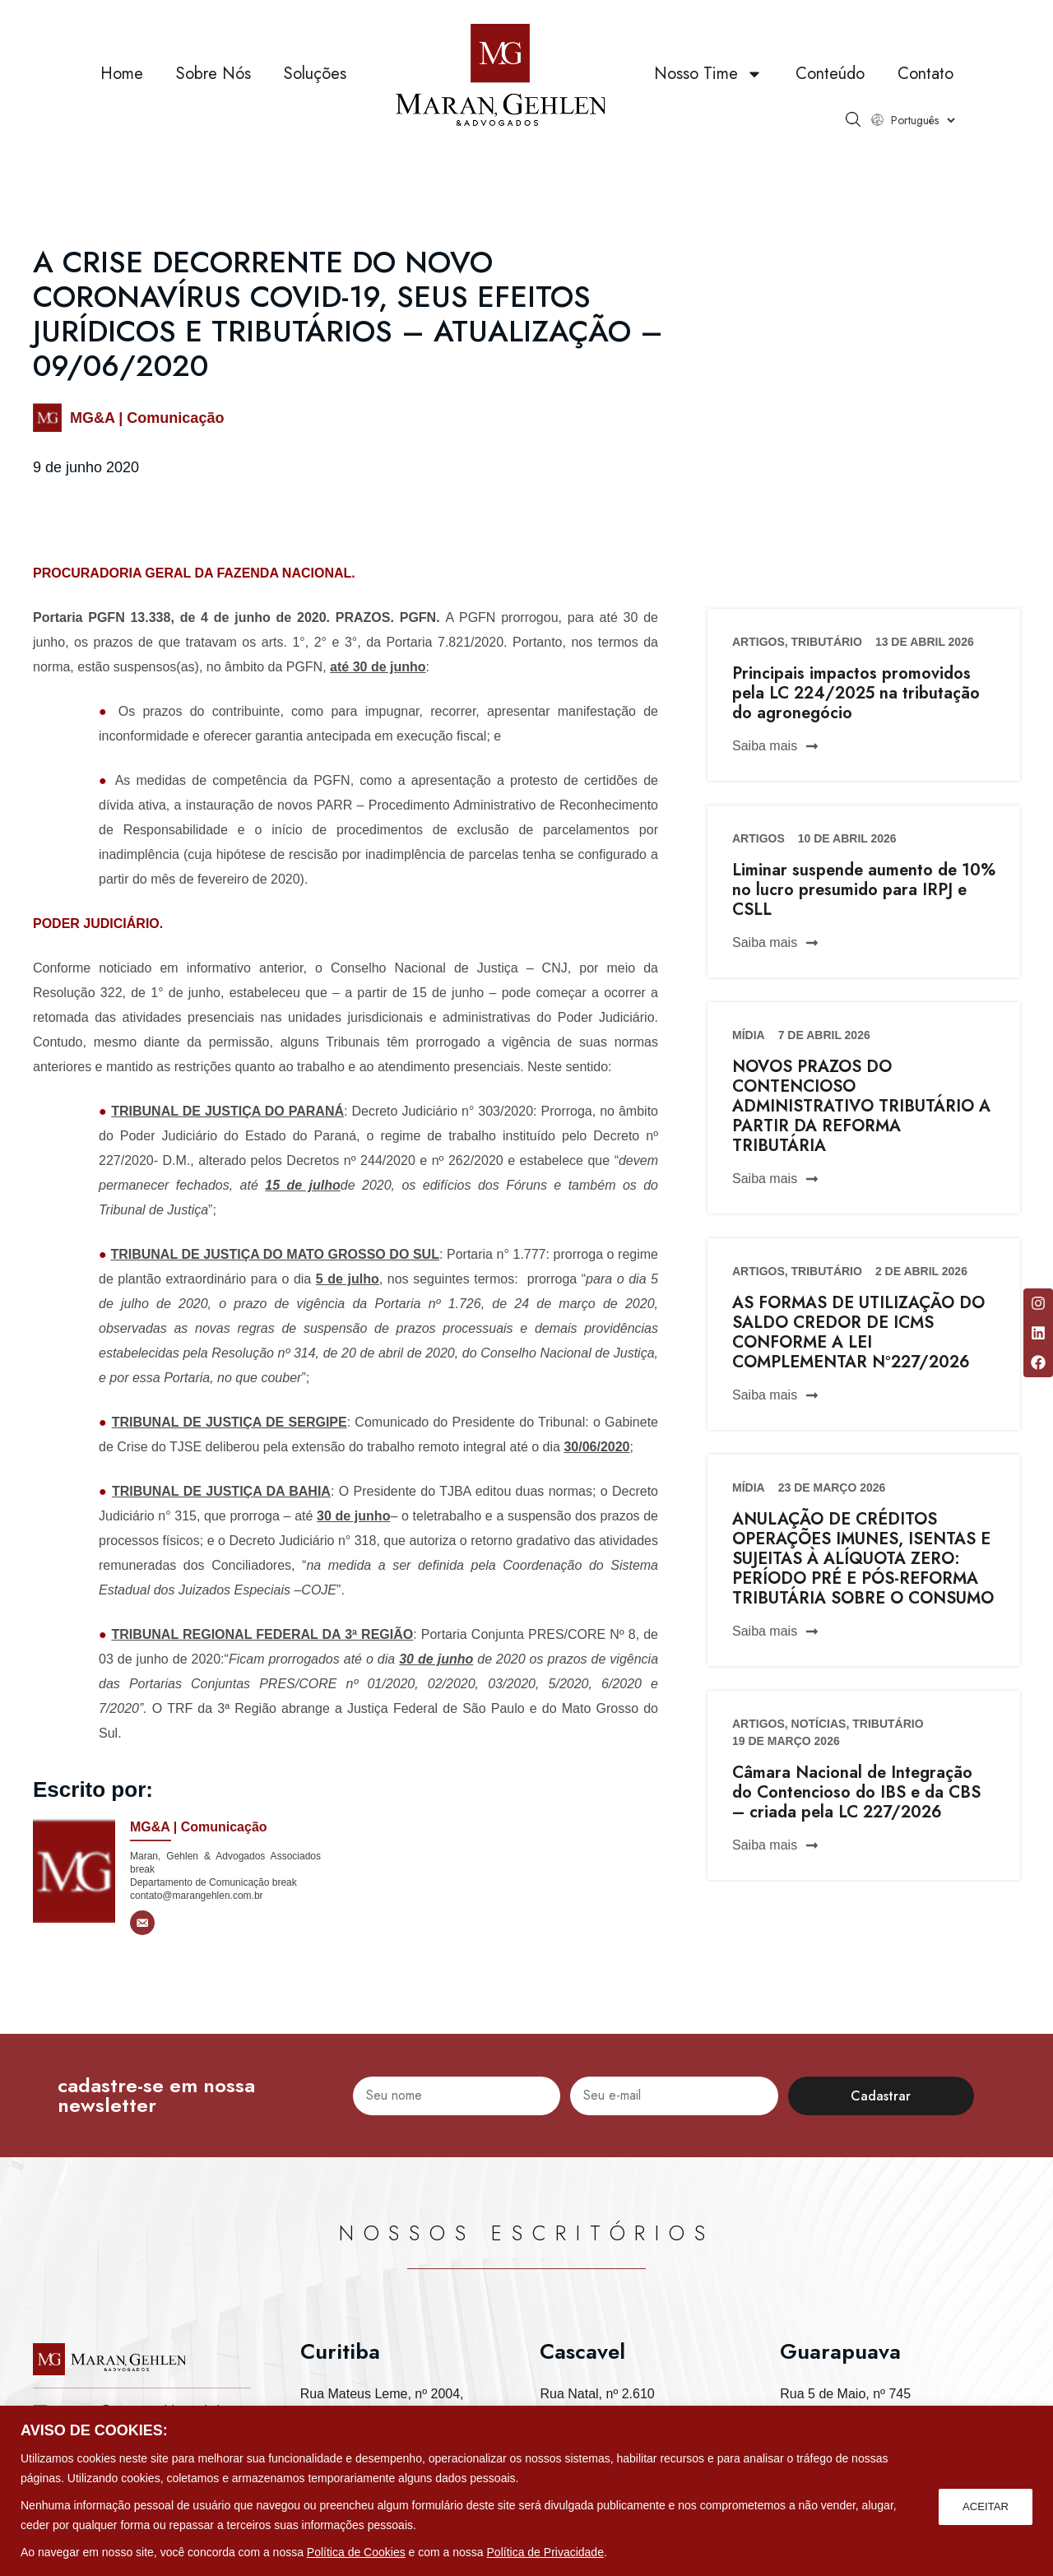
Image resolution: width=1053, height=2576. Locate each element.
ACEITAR (984, 2505)
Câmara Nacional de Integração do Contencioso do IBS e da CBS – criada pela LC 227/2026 (856, 1792)
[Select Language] (923, 120)
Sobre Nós (213, 74)
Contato (925, 74)
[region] (526, 2491)
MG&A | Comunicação (147, 418)
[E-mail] (142, 1922)
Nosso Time (708, 74)
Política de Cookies (356, 2552)
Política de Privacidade (545, 2552)
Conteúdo (830, 74)
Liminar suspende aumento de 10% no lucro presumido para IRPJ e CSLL (863, 889)
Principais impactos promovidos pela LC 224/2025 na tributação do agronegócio (856, 693)
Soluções (315, 74)
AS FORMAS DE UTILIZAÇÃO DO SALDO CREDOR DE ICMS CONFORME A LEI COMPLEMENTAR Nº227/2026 (858, 1332)
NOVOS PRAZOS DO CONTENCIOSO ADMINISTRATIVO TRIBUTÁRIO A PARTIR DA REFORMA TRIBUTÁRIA (861, 1106)
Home (121, 74)
